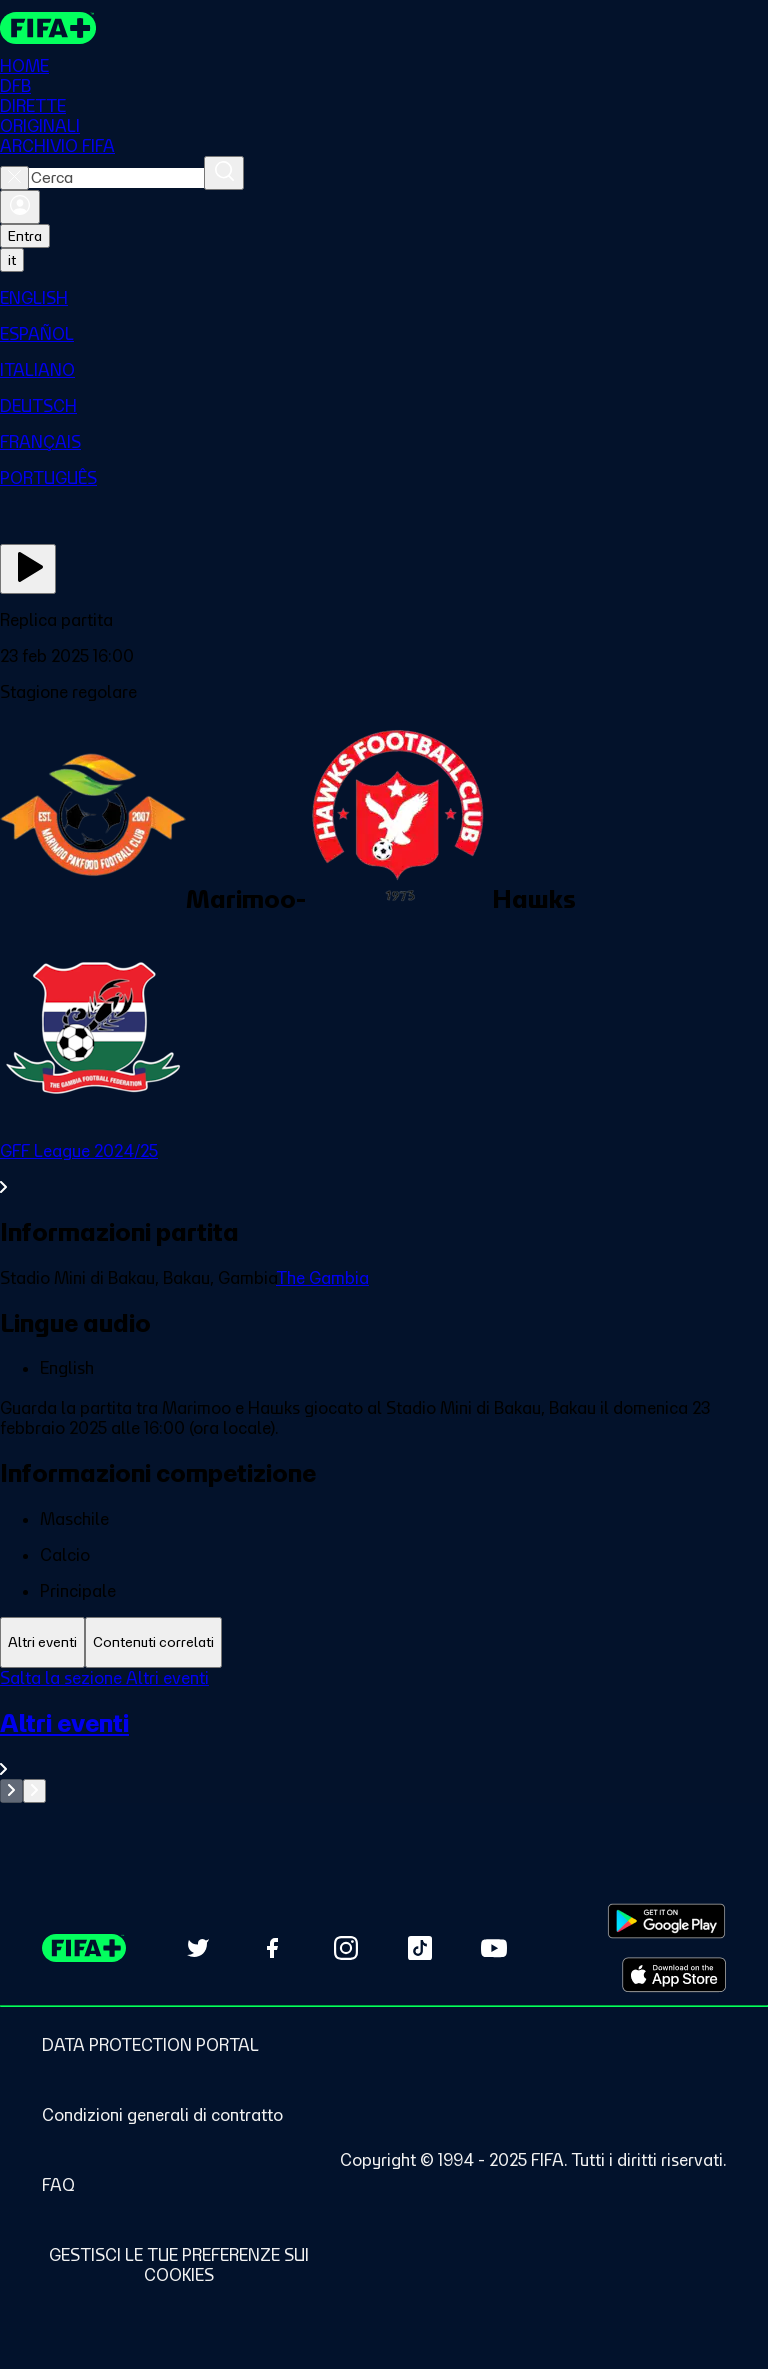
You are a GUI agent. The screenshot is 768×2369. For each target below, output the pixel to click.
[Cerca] (224, 173)
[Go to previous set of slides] (11, 1791)
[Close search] (14, 178)
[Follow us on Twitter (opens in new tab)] (198, 1948)
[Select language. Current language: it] (12, 260)
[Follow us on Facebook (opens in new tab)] (272, 1948)
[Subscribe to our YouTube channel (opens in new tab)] (494, 1948)
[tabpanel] (384, 1735)
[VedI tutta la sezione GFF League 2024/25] (384, 1169)
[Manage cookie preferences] (178, 2265)
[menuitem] (384, 298)
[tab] (42, 1642)
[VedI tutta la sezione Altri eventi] (384, 1743)
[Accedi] (20, 207)
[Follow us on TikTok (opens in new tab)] (420, 1948)
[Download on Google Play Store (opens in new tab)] (666, 1921)
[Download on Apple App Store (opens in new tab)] (674, 1975)
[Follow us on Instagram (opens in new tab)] (346, 1948)
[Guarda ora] (28, 569)
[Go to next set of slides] (34, 1791)
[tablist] (384, 1642)
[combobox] (116, 178)
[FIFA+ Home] (48, 28)
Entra (25, 236)
